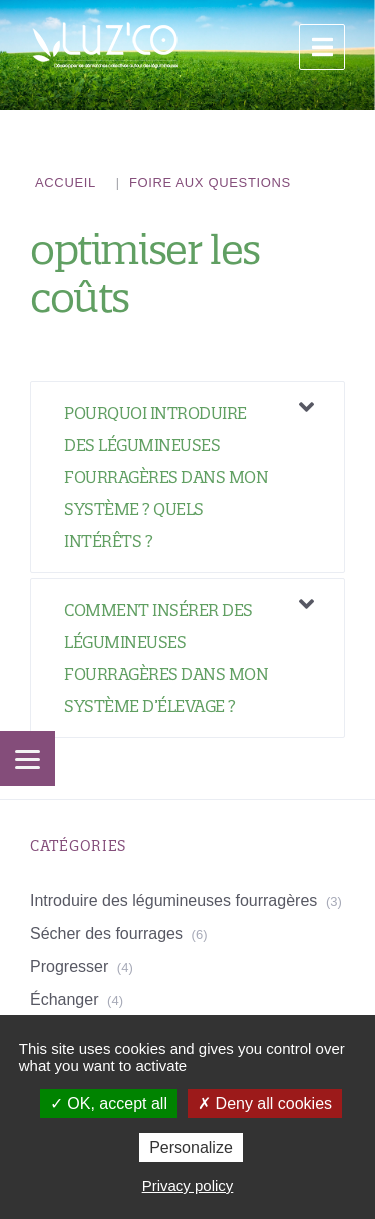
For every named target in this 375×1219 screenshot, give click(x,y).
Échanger (64, 999)
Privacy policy (188, 1185)
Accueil (65, 182)
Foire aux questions (210, 182)
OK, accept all (108, 1103)
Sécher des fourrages (106, 933)
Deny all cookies (265, 1103)
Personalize (191, 1147)
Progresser (69, 966)
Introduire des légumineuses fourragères (173, 900)
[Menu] (27, 758)
